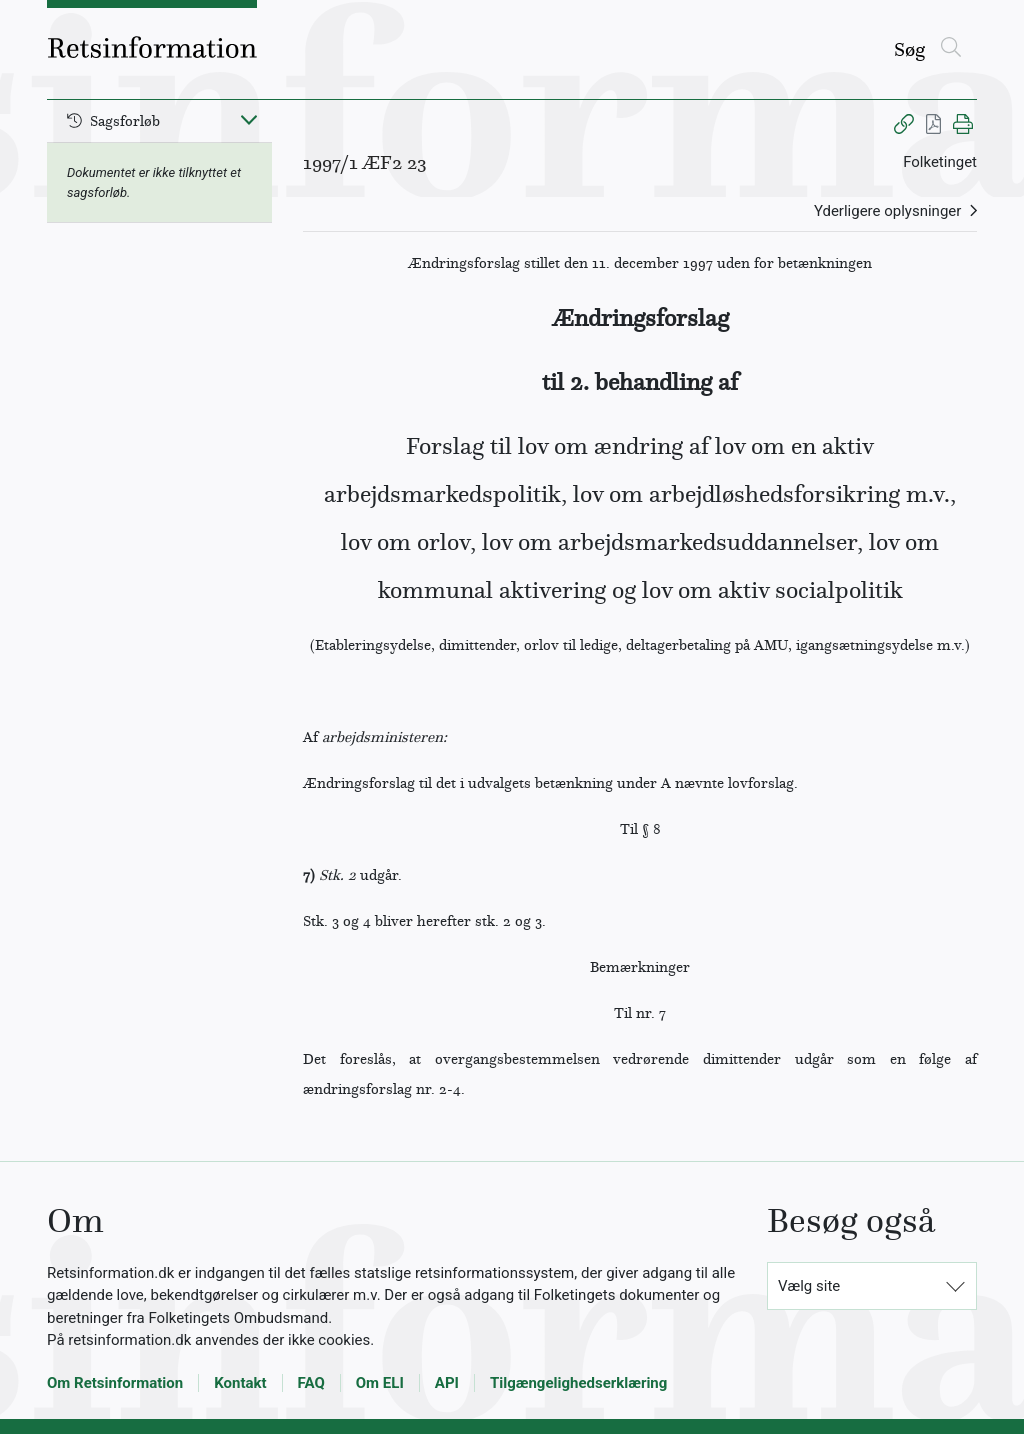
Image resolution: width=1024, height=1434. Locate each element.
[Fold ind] (249, 119)
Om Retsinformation (115, 1383)
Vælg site (809, 1286)
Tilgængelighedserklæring (578, 1383)
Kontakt (240, 1383)
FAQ (311, 1383)
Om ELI (380, 1383)
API (447, 1383)
